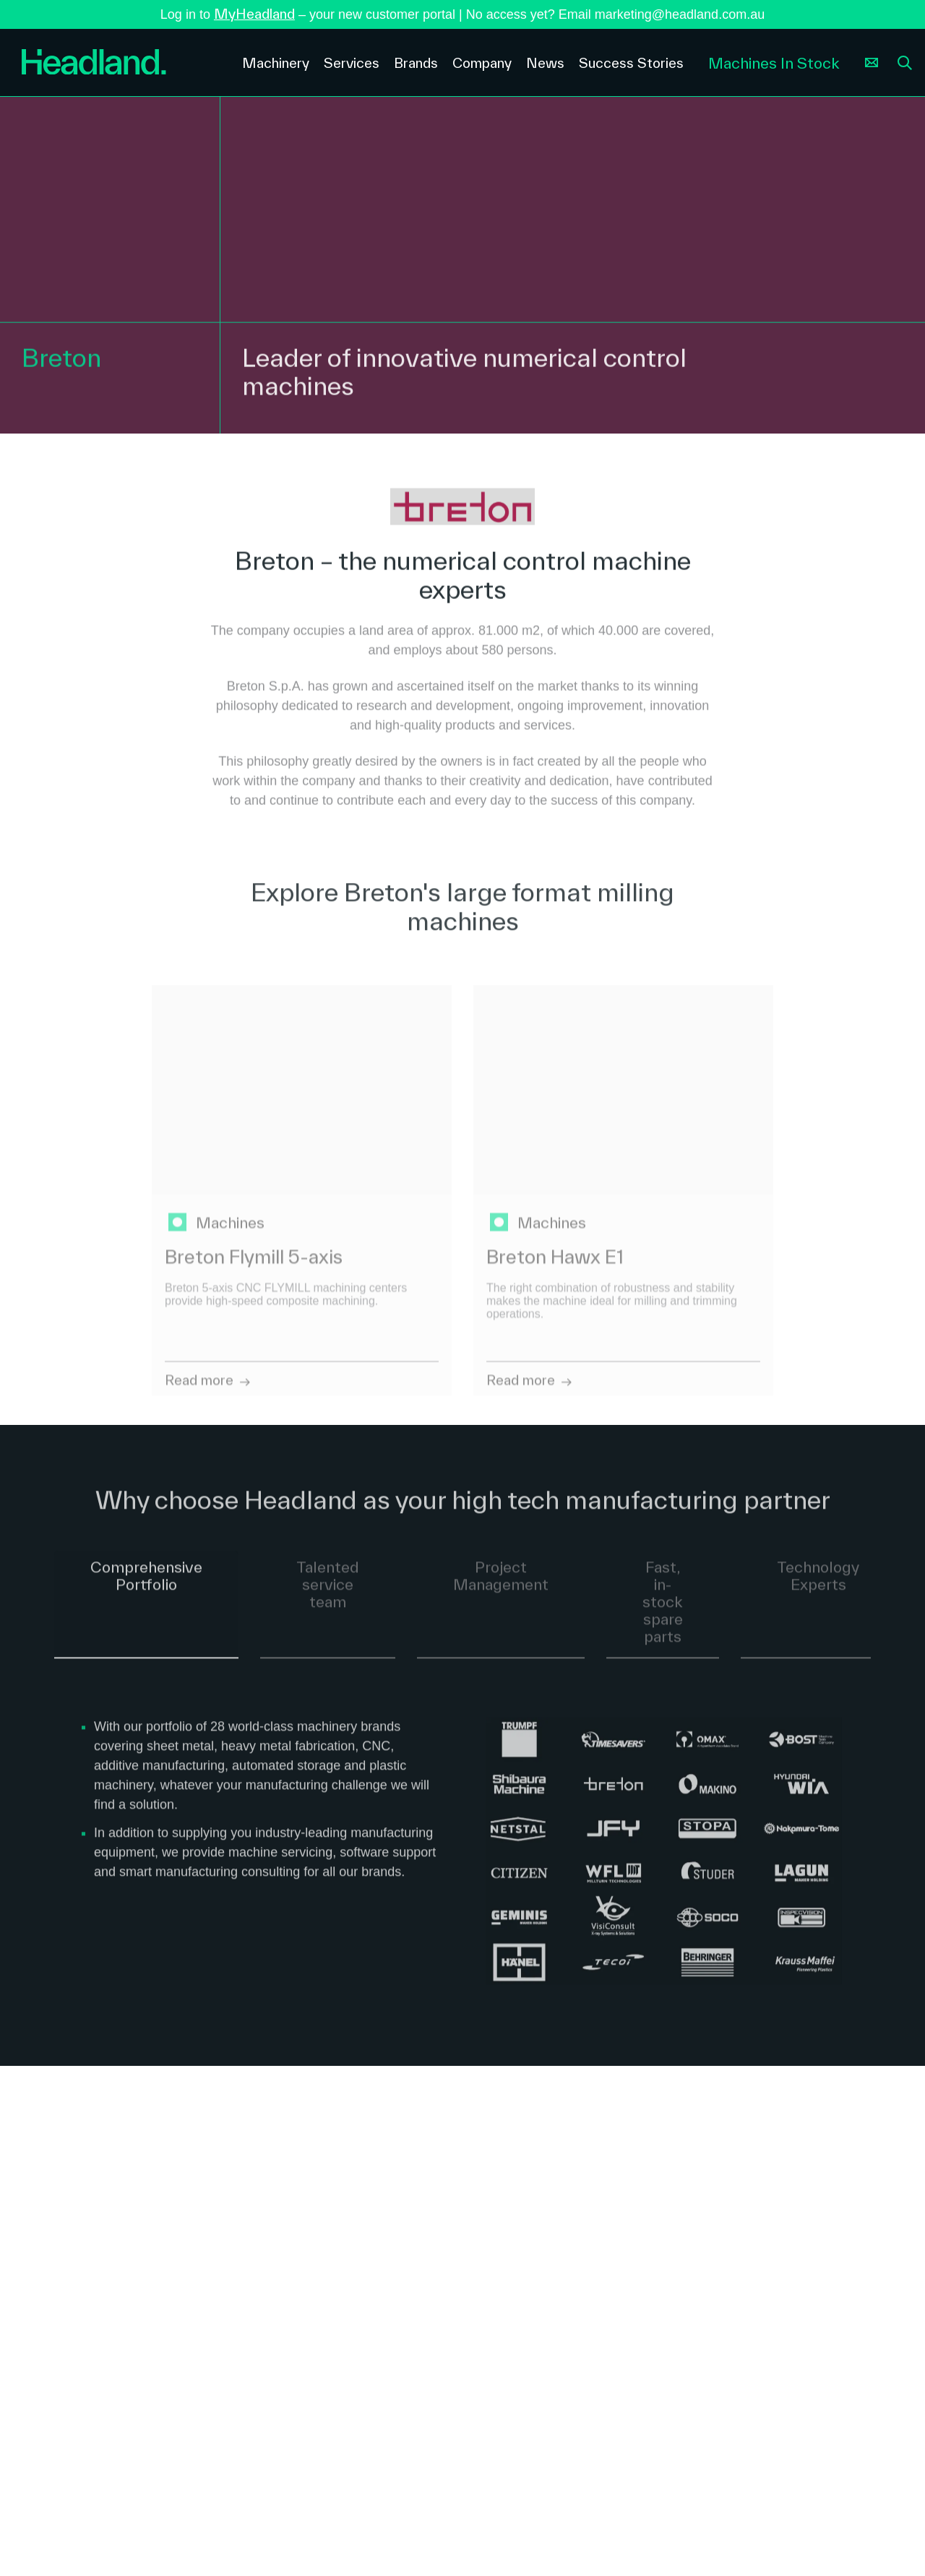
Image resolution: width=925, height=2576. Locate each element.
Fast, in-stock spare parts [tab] (662, 1610)
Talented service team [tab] (327, 1593)
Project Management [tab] (500, 1584)
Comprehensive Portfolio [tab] (146, 1584)
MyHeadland (254, 14)
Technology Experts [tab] (818, 1584)
